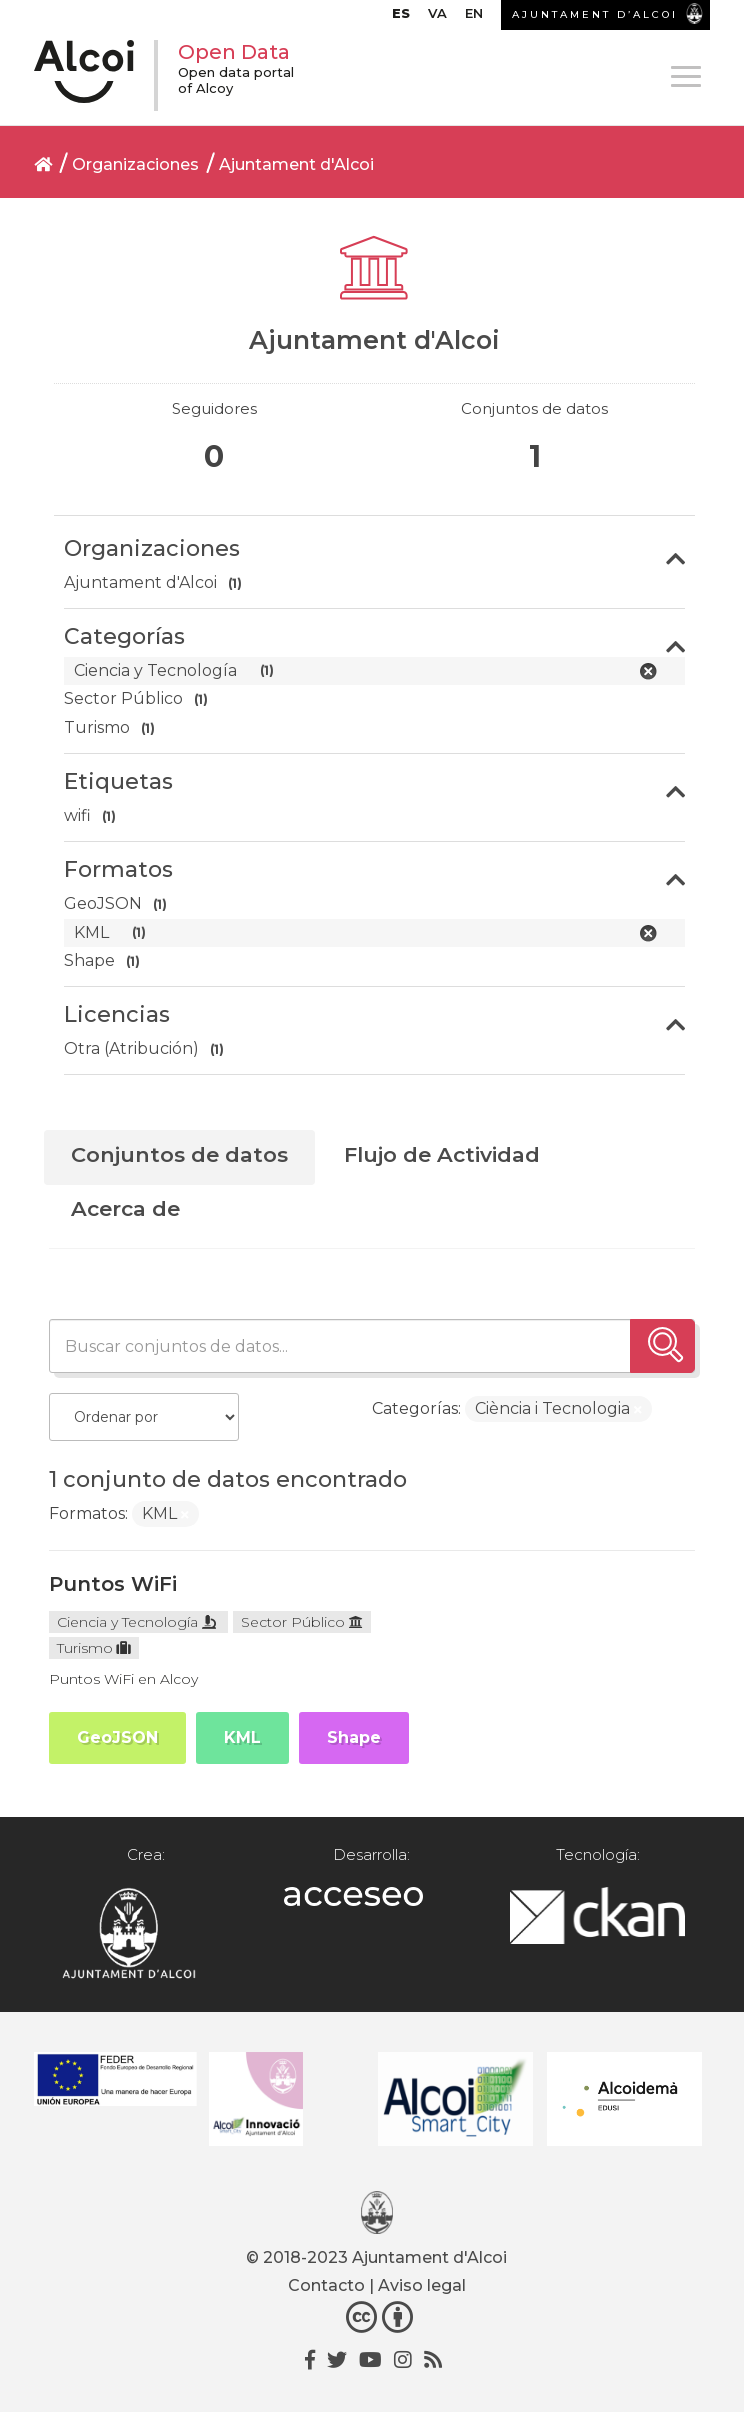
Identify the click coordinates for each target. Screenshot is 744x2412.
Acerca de (125, 1208)
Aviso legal (422, 2285)
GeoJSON (117, 1737)
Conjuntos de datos (179, 1154)
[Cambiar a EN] (474, 18)
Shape (354, 1737)
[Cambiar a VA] (437, 18)
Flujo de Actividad (442, 1154)
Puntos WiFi (113, 1584)
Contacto (326, 2285)
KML (242, 1737)
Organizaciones (135, 164)
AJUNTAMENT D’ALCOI (595, 14)
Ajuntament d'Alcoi (296, 164)
